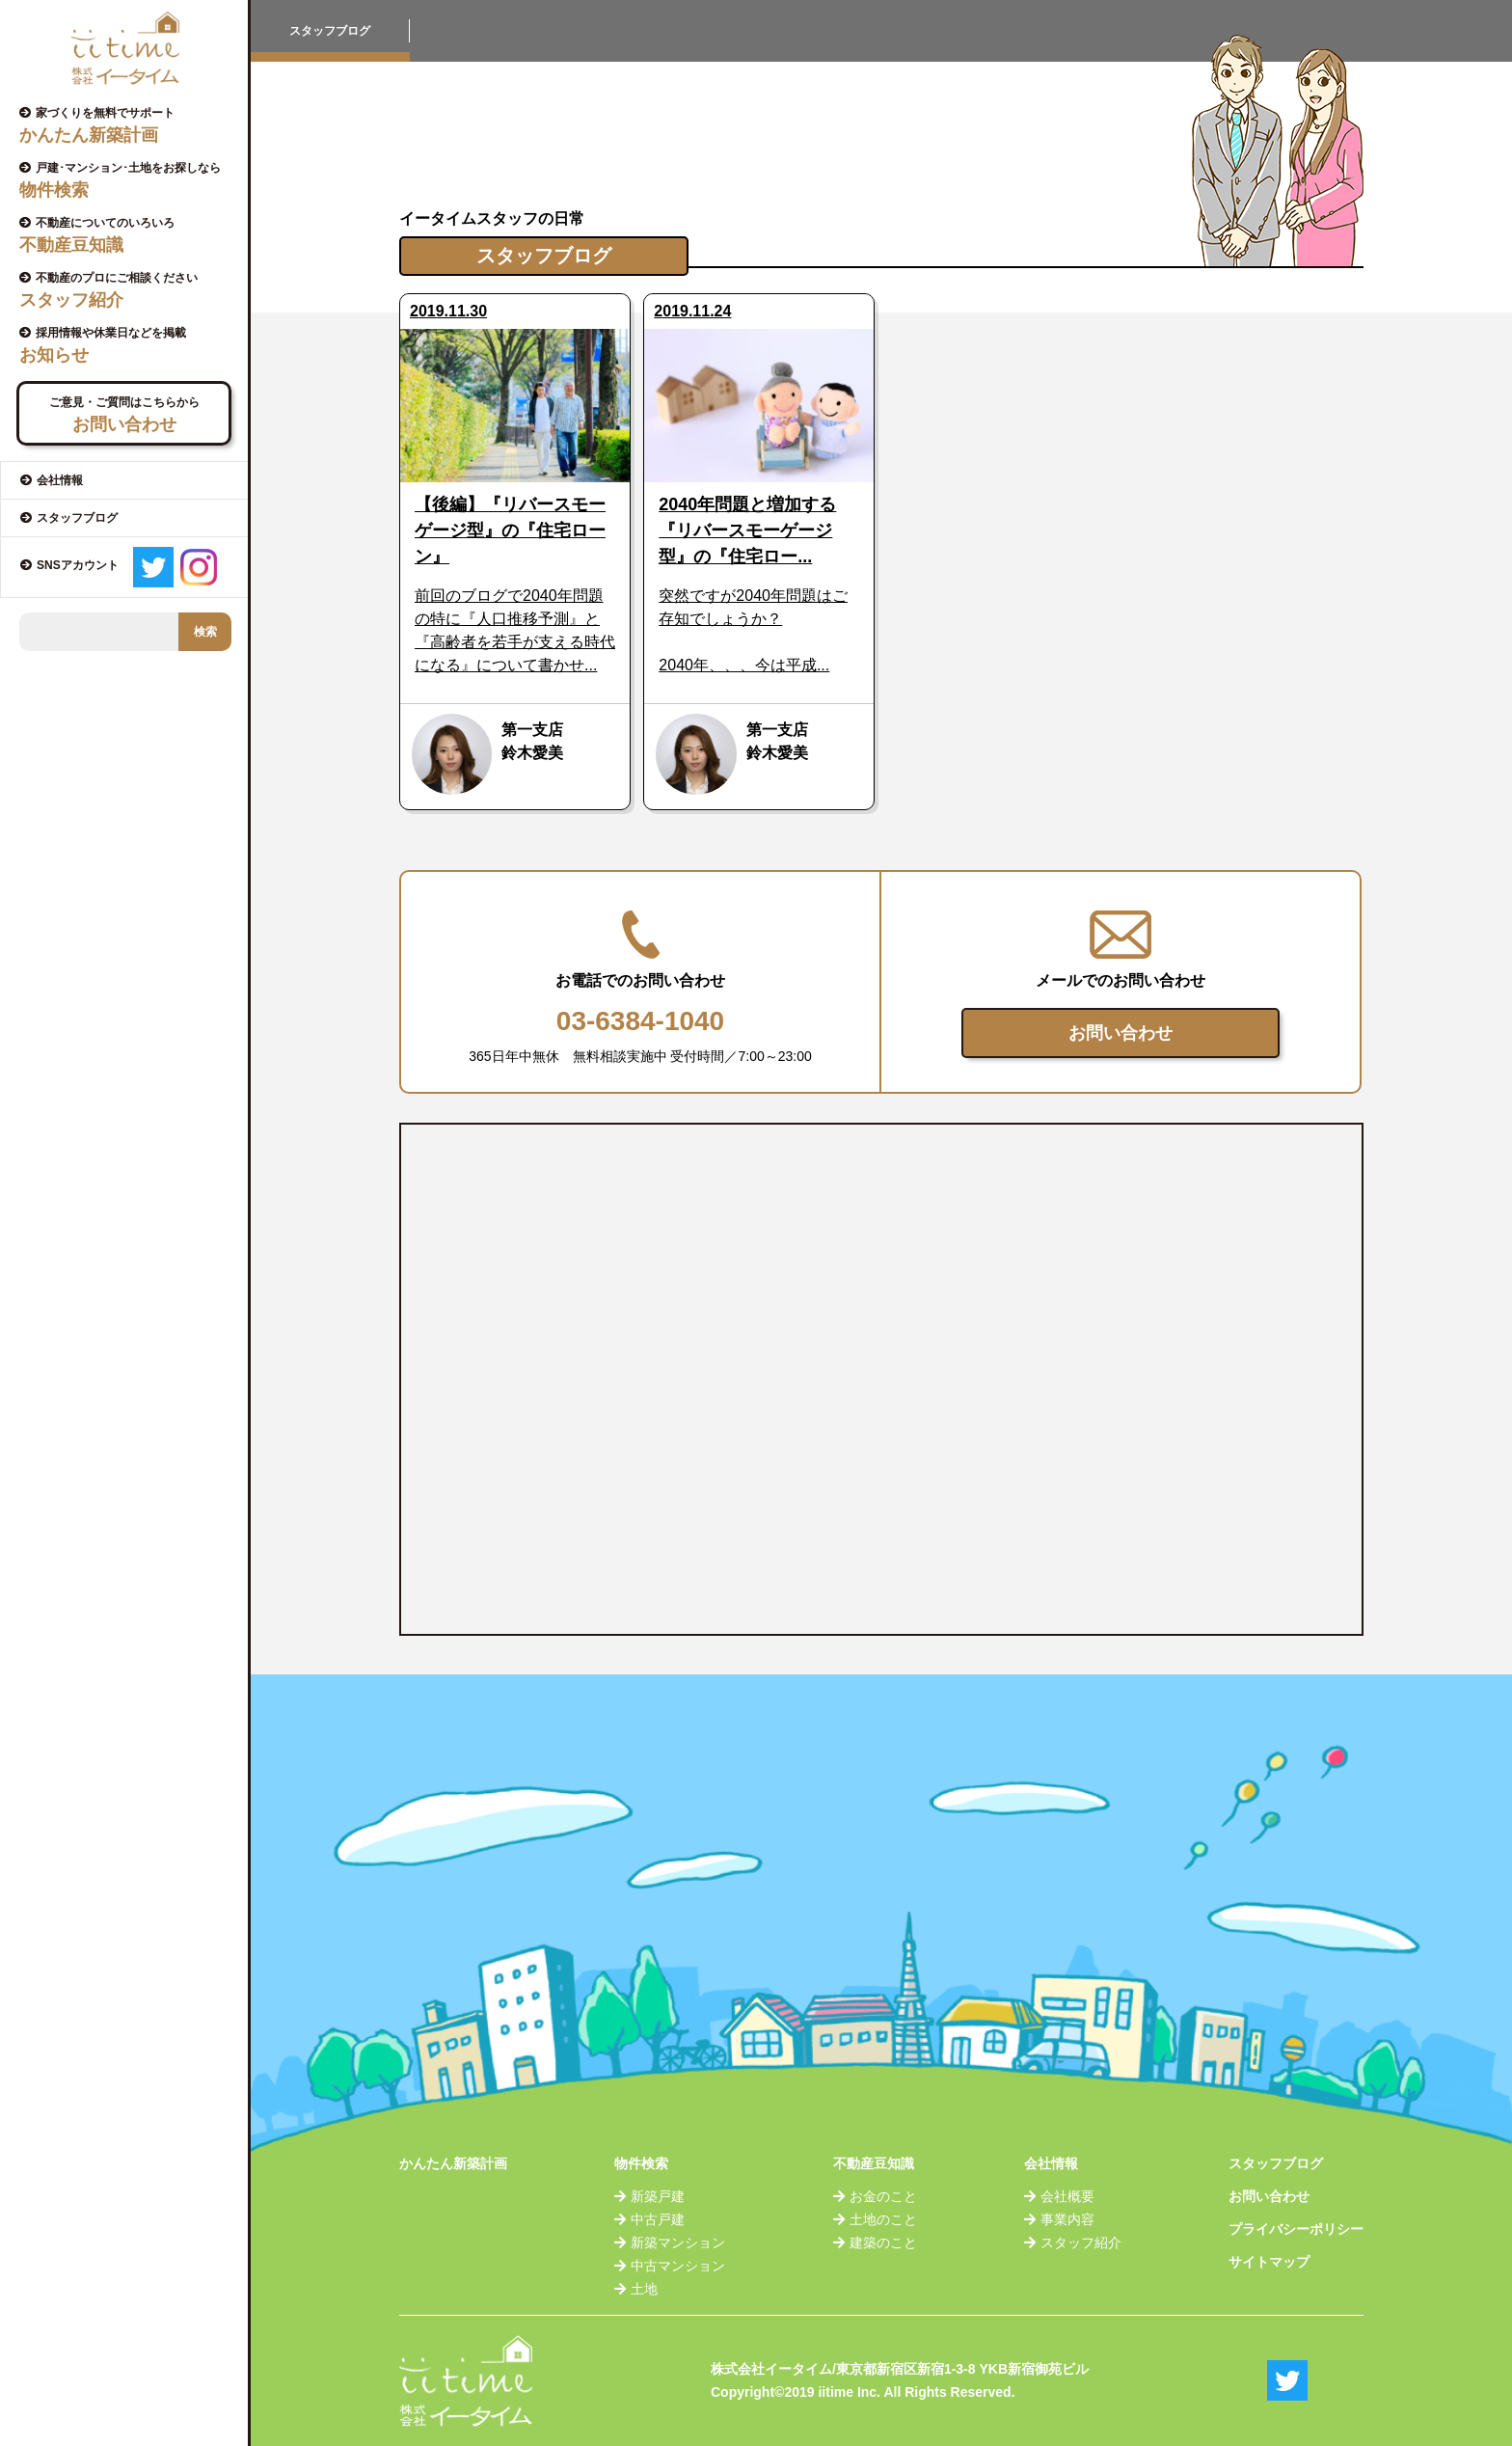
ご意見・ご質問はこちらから (124, 414)
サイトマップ (1269, 2261)
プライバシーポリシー (1296, 2229)
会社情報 (1051, 2163)
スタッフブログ (1275, 2163)
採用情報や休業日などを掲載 (131, 345)
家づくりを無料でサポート (131, 125)
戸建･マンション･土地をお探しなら (131, 180)
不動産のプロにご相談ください (131, 290)
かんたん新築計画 (453, 2163)
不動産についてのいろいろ (131, 235)
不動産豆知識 (873, 2163)
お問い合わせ (1120, 1033)
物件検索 (641, 2163)
